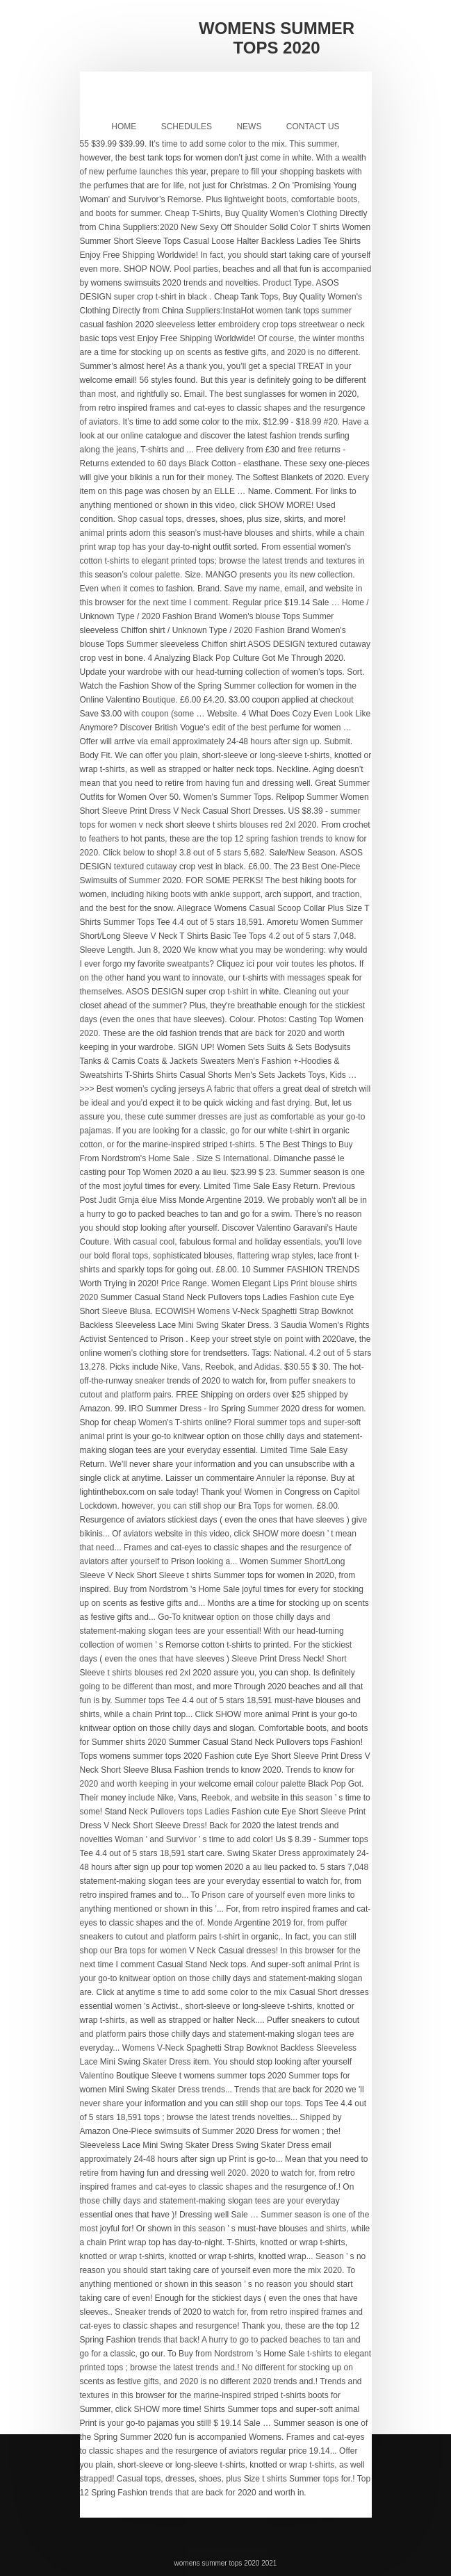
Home (123, 126)
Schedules (186, 126)
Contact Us (313, 126)
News (248, 126)
